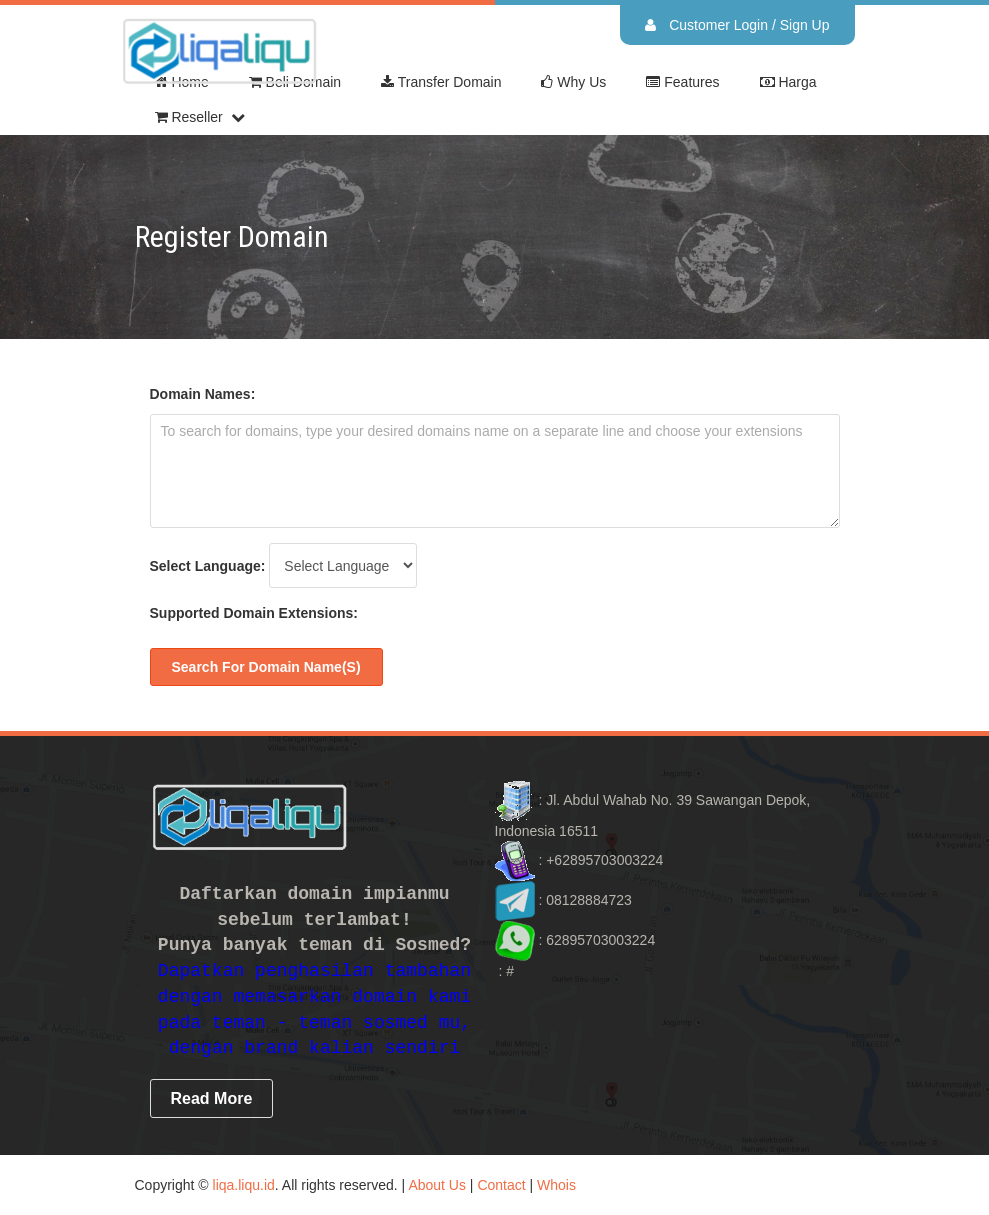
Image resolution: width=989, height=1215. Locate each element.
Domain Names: (203, 394)
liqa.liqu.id (244, 1185)
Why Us (573, 82)
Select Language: (208, 566)
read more (212, 1098)
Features (682, 82)
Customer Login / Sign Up (737, 25)
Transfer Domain (441, 82)
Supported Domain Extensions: (254, 613)
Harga (788, 82)
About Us (437, 1185)
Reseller (189, 117)
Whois (556, 1185)
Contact (501, 1185)
